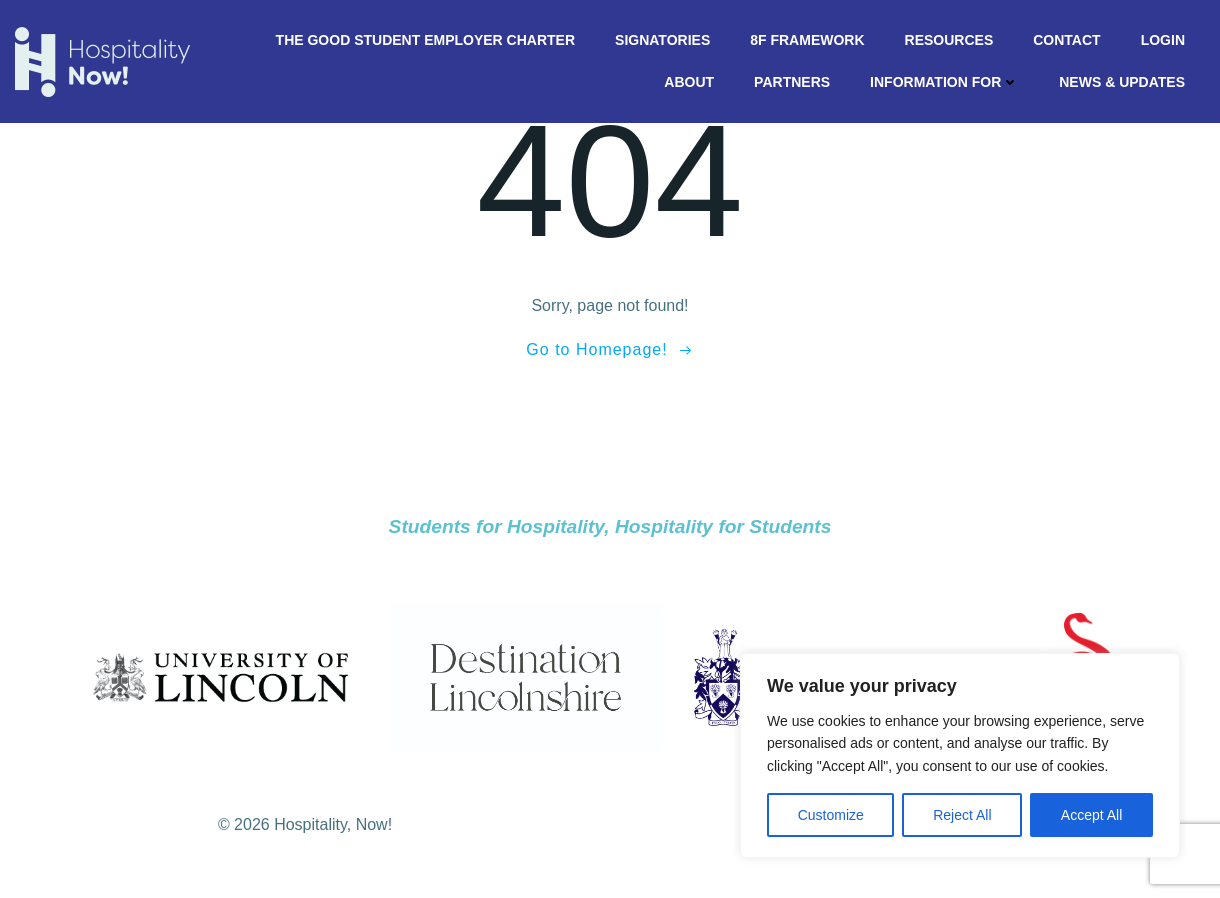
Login (1163, 40)
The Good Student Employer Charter (425, 40)
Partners (792, 82)
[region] (960, 755)
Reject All (962, 815)
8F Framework (807, 40)
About (689, 82)
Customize (831, 815)
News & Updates (1122, 82)
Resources (949, 40)
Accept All (1091, 815)
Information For (944, 82)
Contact (1066, 40)
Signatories (662, 40)
